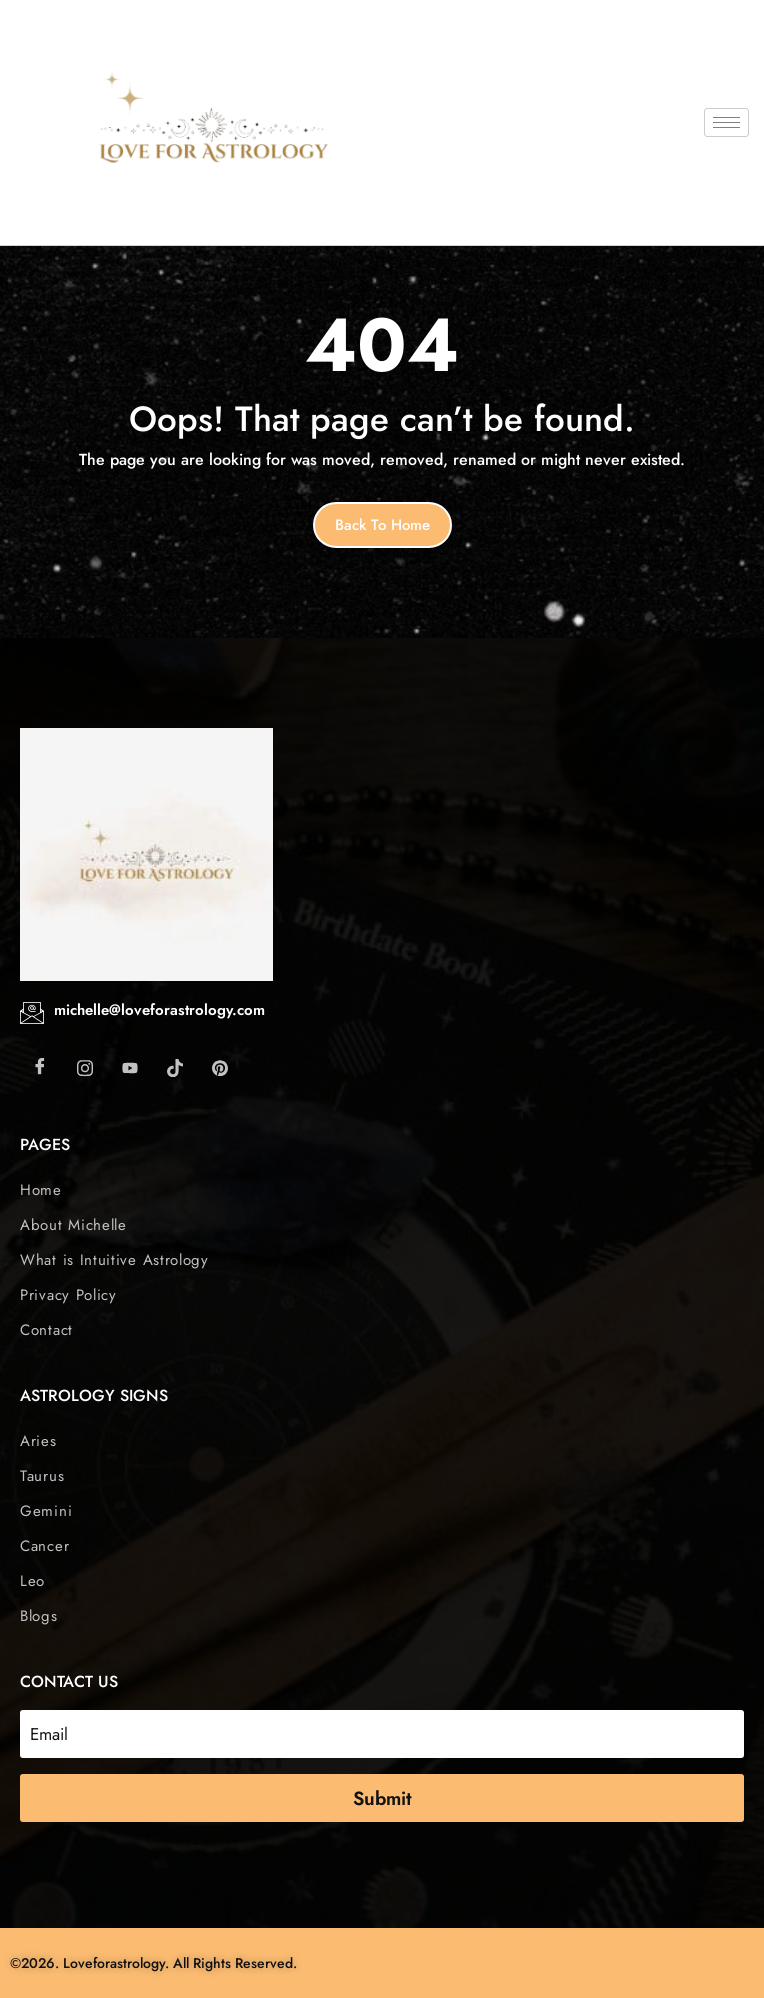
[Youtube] (130, 1067)
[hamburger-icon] (726, 122)
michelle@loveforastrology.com (159, 1010)
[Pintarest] (220, 1067)
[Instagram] (85, 1067)
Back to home (382, 525)
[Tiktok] (175, 1067)
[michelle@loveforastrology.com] (32, 1013)
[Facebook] (40, 1067)
